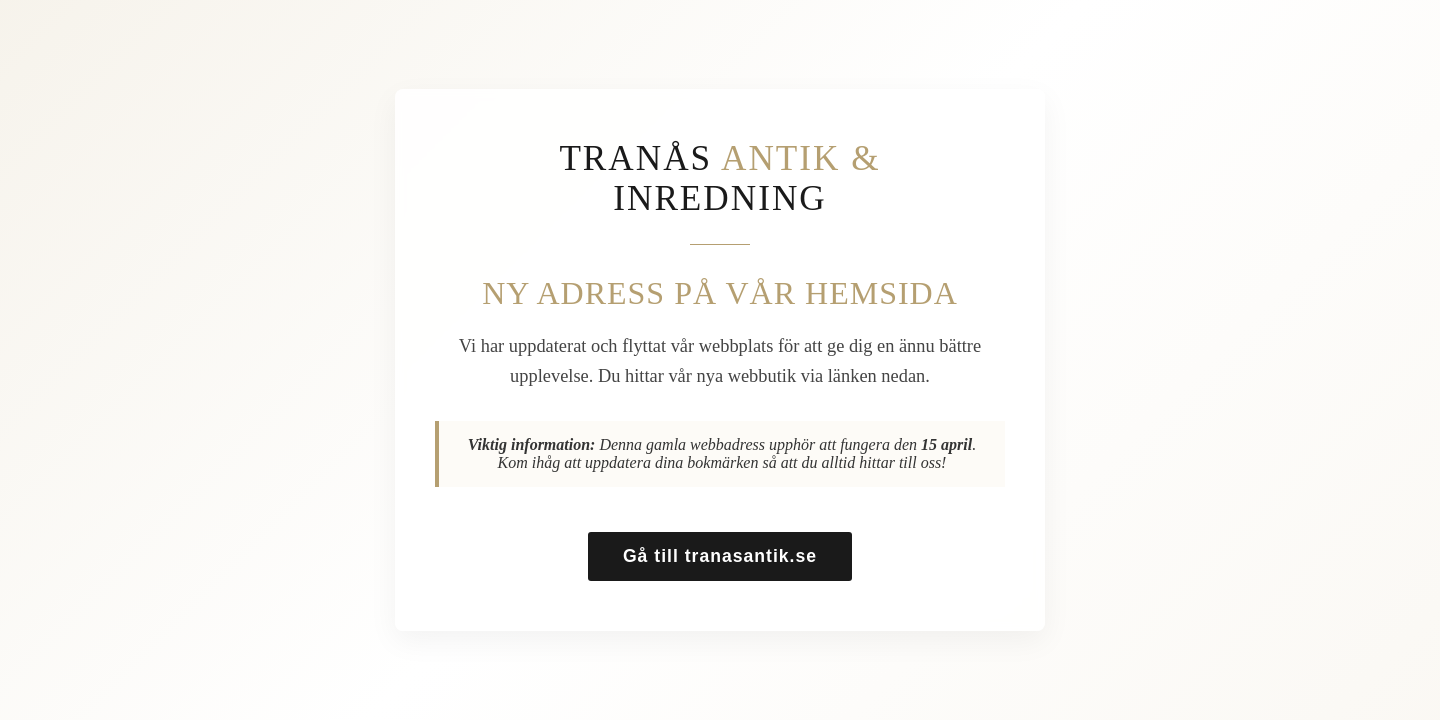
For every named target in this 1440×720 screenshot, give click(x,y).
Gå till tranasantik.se (720, 556)
